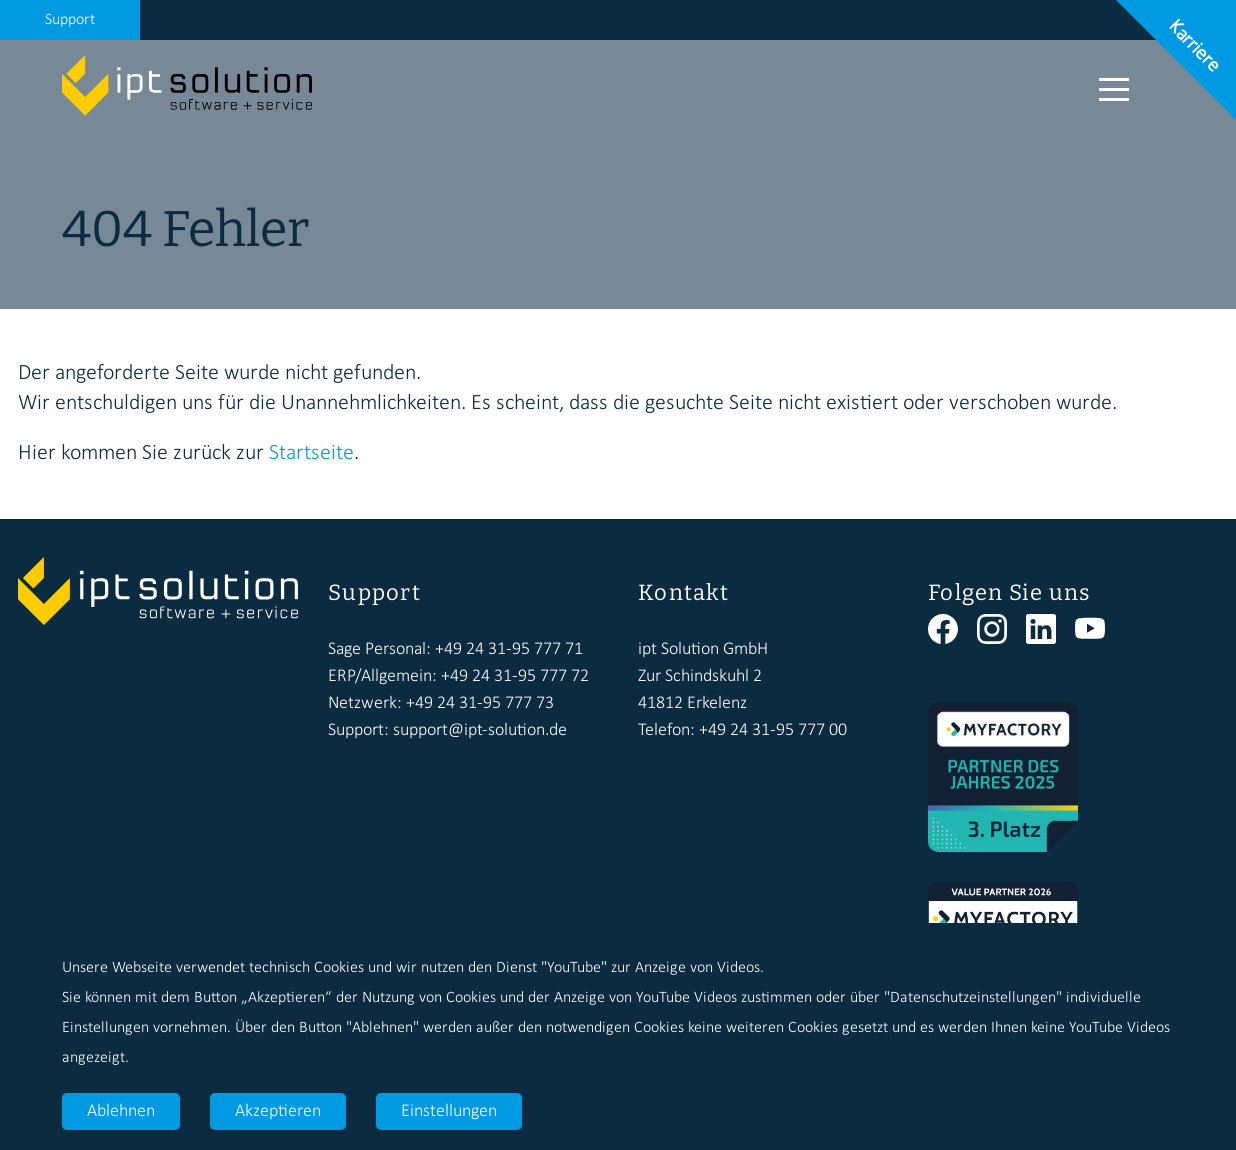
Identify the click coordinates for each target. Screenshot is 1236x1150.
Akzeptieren (278, 1111)
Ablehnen (121, 1111)
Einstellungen (449, 1111)
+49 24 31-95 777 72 (515, 676)
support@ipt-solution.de (480, 730)
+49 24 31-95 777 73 (480, 703)
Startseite (311, 453)
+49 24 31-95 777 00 (773, 730)
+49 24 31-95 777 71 (509, 649)
